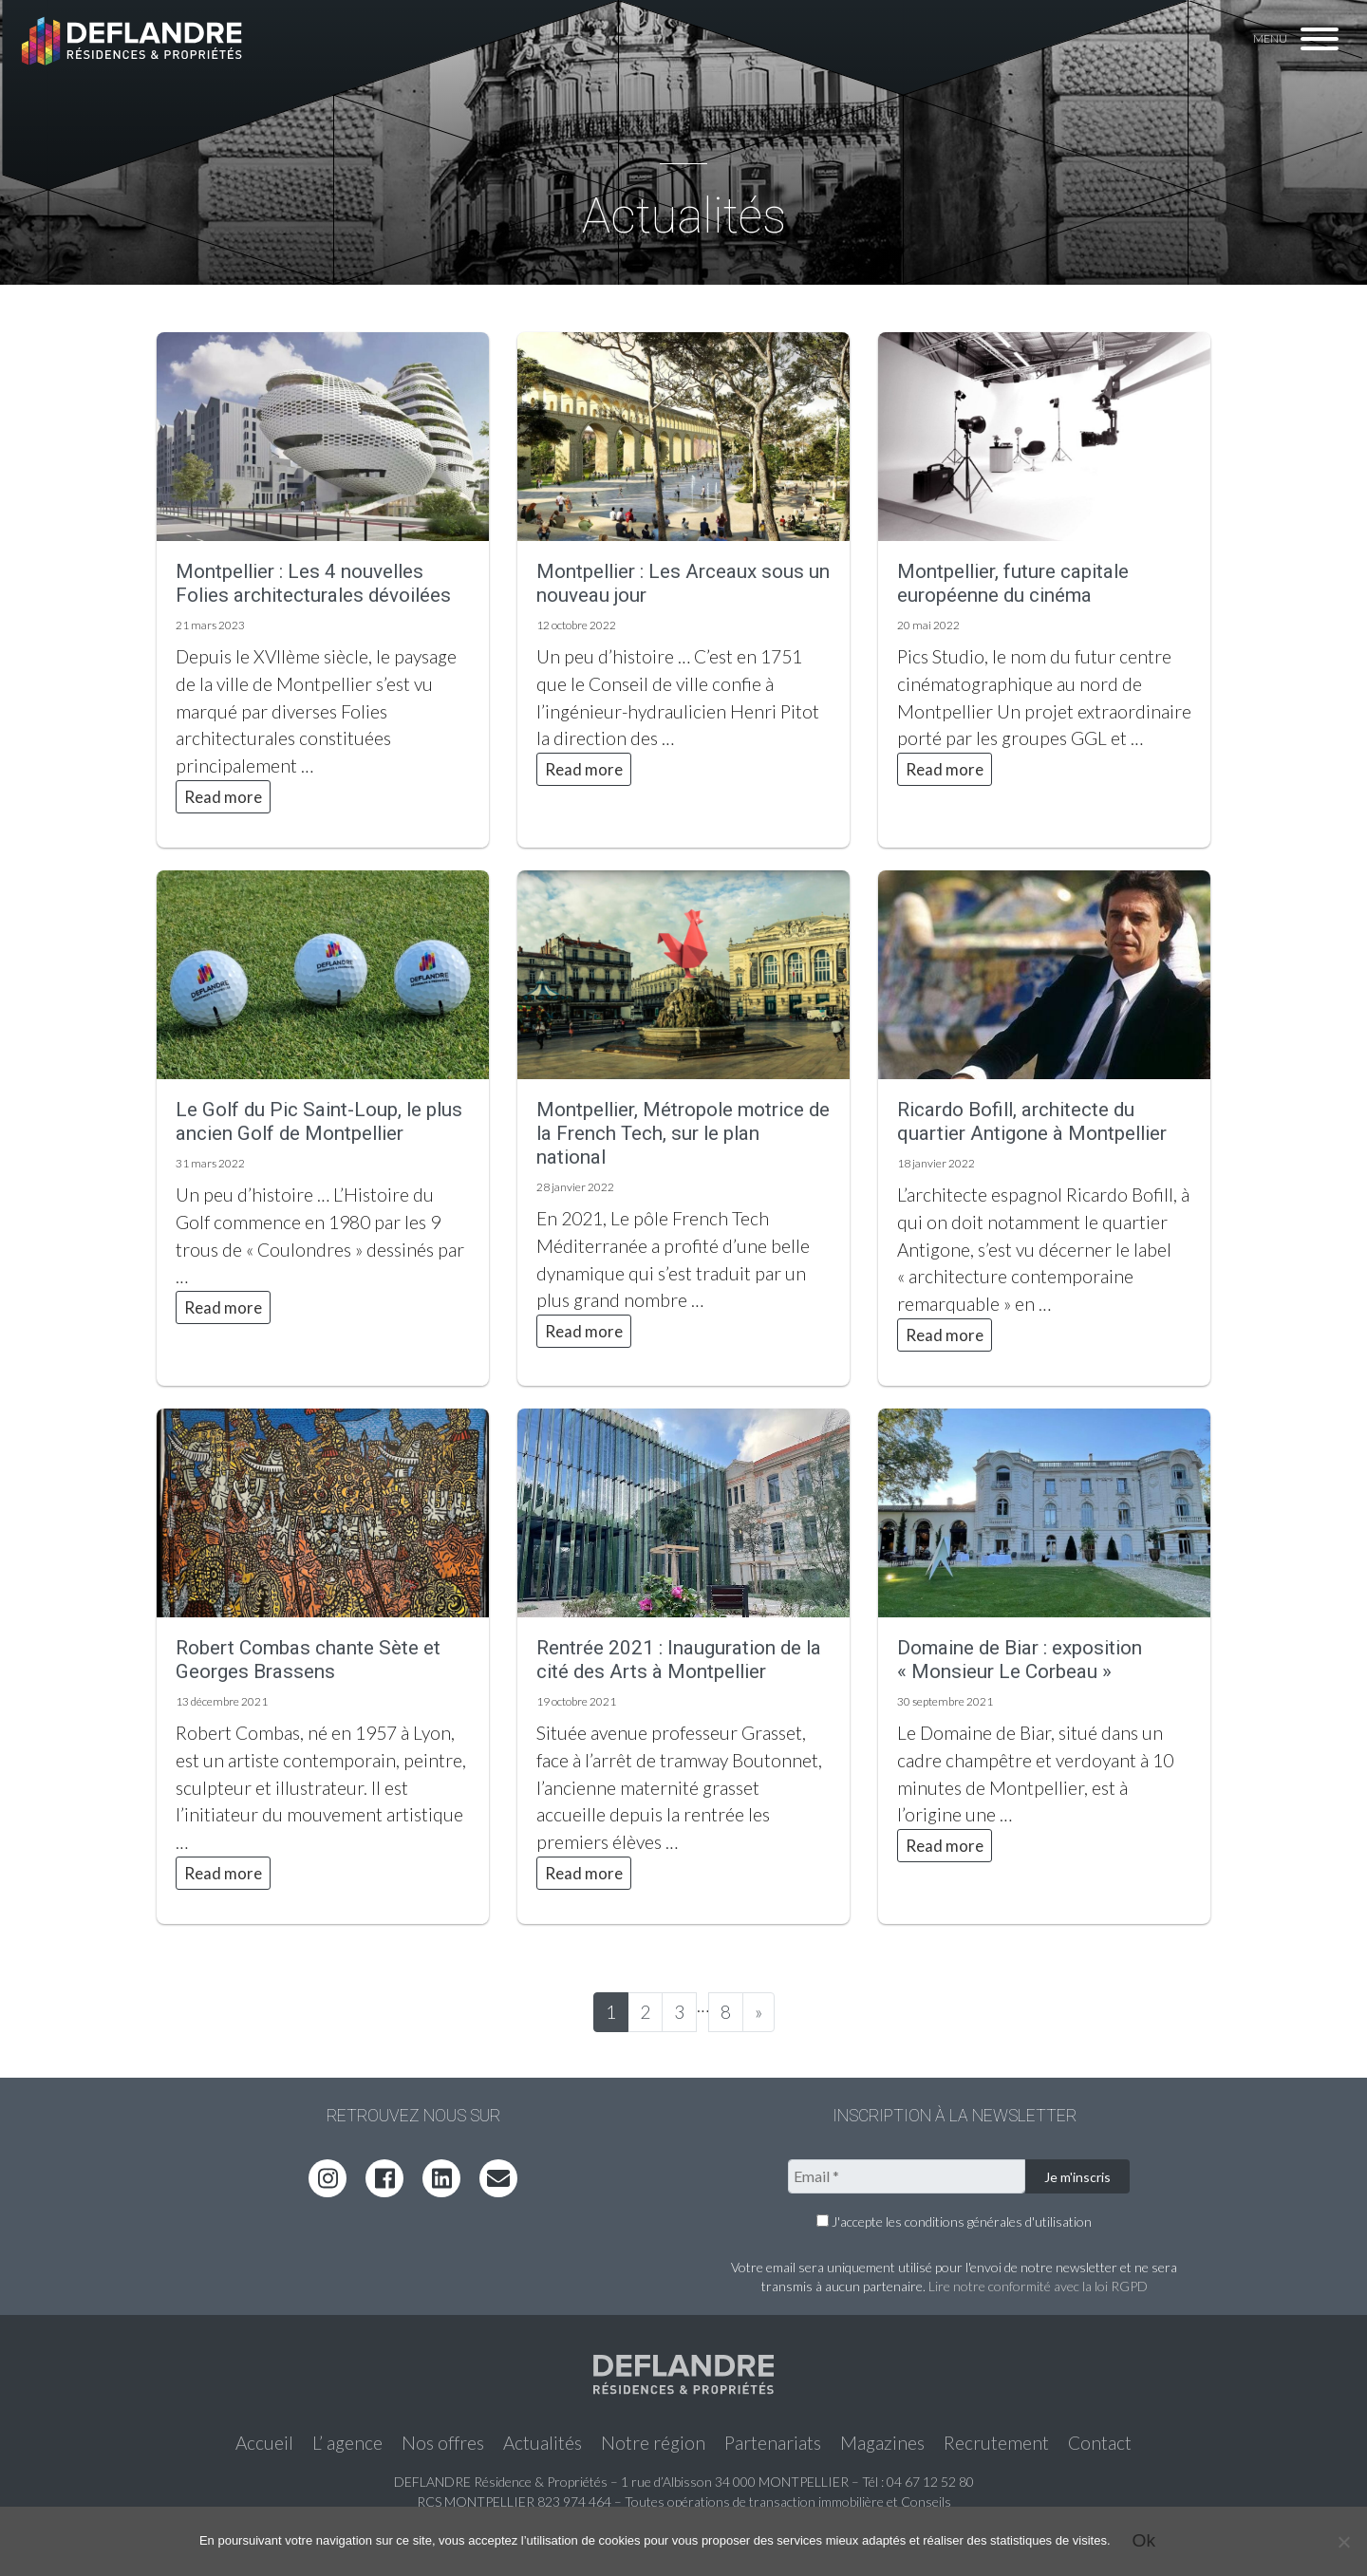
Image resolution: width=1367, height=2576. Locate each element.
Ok (1144, 2540)
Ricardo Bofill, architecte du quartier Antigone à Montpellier (1032, 1121)
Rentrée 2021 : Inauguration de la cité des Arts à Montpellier (678, 1659)
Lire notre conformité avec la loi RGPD (1038, 2286)
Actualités (542, 2443)
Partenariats (772, 2443)
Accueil (264, 2443)
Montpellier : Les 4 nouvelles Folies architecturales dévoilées (313, 583)
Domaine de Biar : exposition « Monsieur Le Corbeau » (1019, 1659)
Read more (223, 797)
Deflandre (134, 39)
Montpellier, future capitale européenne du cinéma (1013, 583)
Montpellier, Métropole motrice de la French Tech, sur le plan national (683, 1133)
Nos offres (443, 2443)
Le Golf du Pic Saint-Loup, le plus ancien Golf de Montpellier (319, 1121)
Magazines (882, 2443)
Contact (1100, 2443)
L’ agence (347, 2443)
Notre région (653, 2443)
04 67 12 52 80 (930, 2481)
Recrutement (996, 2443)
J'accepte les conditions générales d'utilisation (954, 2221)
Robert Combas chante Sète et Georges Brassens (308, 1659)
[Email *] (906, 2176)
